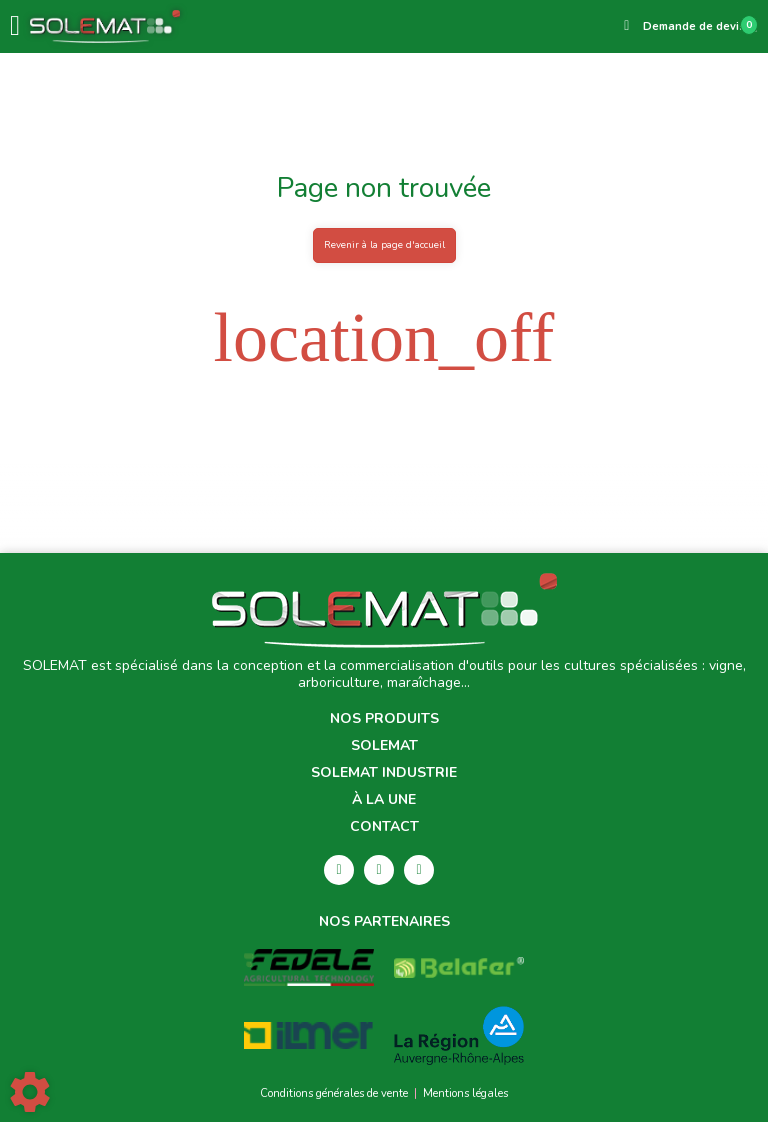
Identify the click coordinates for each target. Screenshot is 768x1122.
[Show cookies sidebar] (30, 1092)
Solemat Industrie (384, 773)
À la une (384, 800)
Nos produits (384, 719)
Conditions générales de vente (334, 1093)
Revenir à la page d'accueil (384, 244)
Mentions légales (465, 1093)
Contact (384, 827)
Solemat (384, 746)
